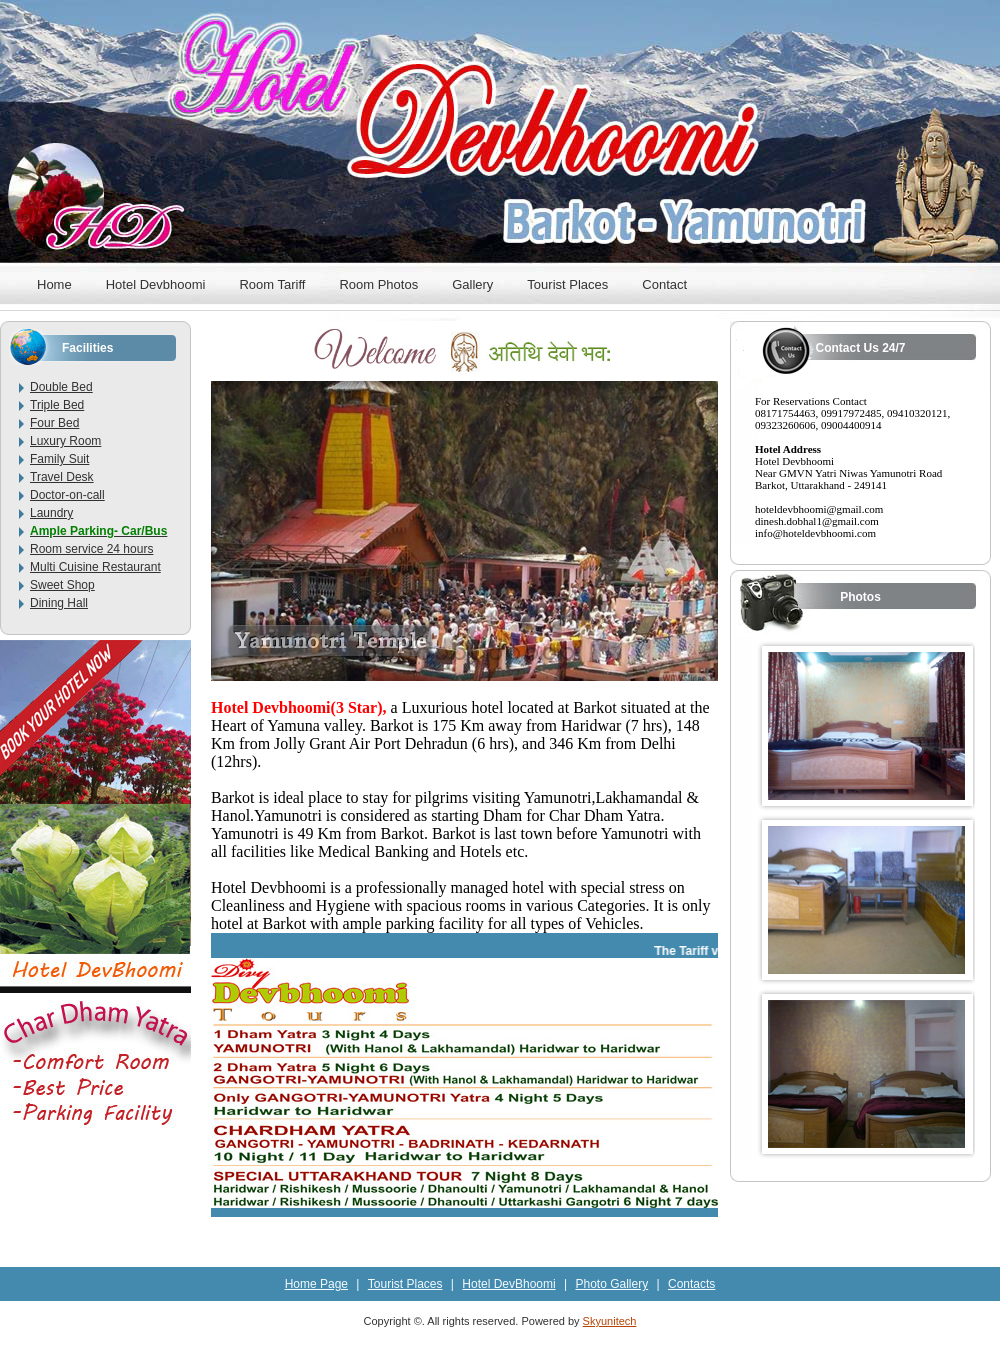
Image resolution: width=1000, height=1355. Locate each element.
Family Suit (59, 459)
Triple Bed (57, 405)
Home (54, 284)
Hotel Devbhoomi (156, 284)
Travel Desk (62, 477)
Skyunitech (610, 1321)
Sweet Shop (62, 585)
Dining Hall (59, 603)
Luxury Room (65, 441)
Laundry (51, 513)
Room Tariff (272, 284)
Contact (664, 284)
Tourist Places (567, 284)
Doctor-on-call (67, 495)
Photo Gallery (611, 1284)
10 (531, 653)
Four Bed (54, 423)
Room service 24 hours (91, 549)
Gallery (472, 284)
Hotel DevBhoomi (508, 1284)
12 (567, 653)
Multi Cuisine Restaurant (95, 567)
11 (549, 653)
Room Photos (378, 284)
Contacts (691, 1284)
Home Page (316, 1284)
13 (369, 666)
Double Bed (61, 387)
